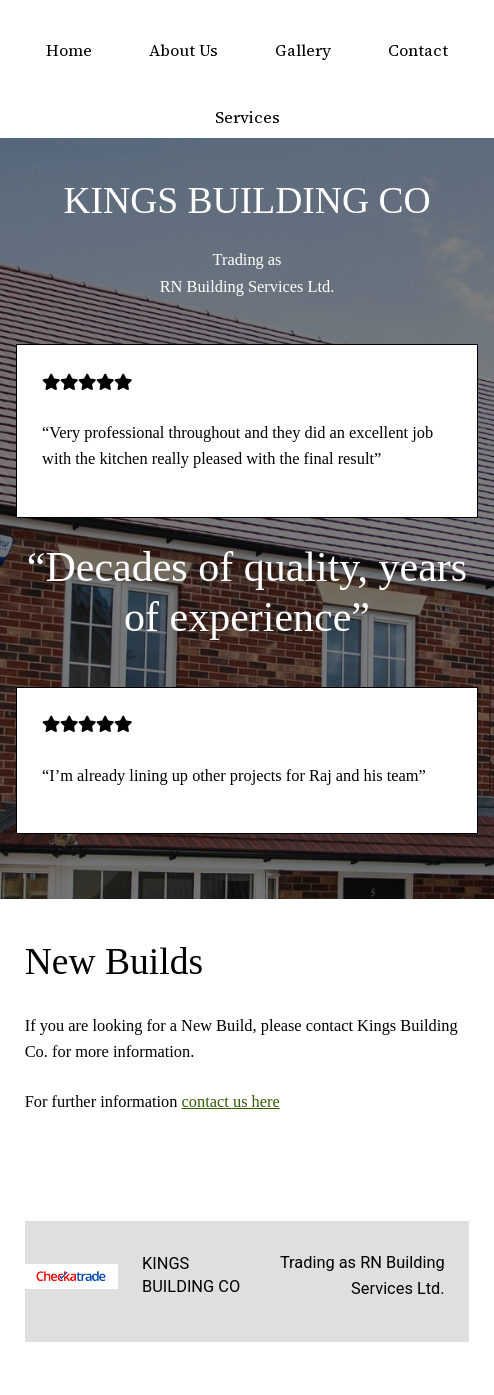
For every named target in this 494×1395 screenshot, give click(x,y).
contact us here (231, 1101)
